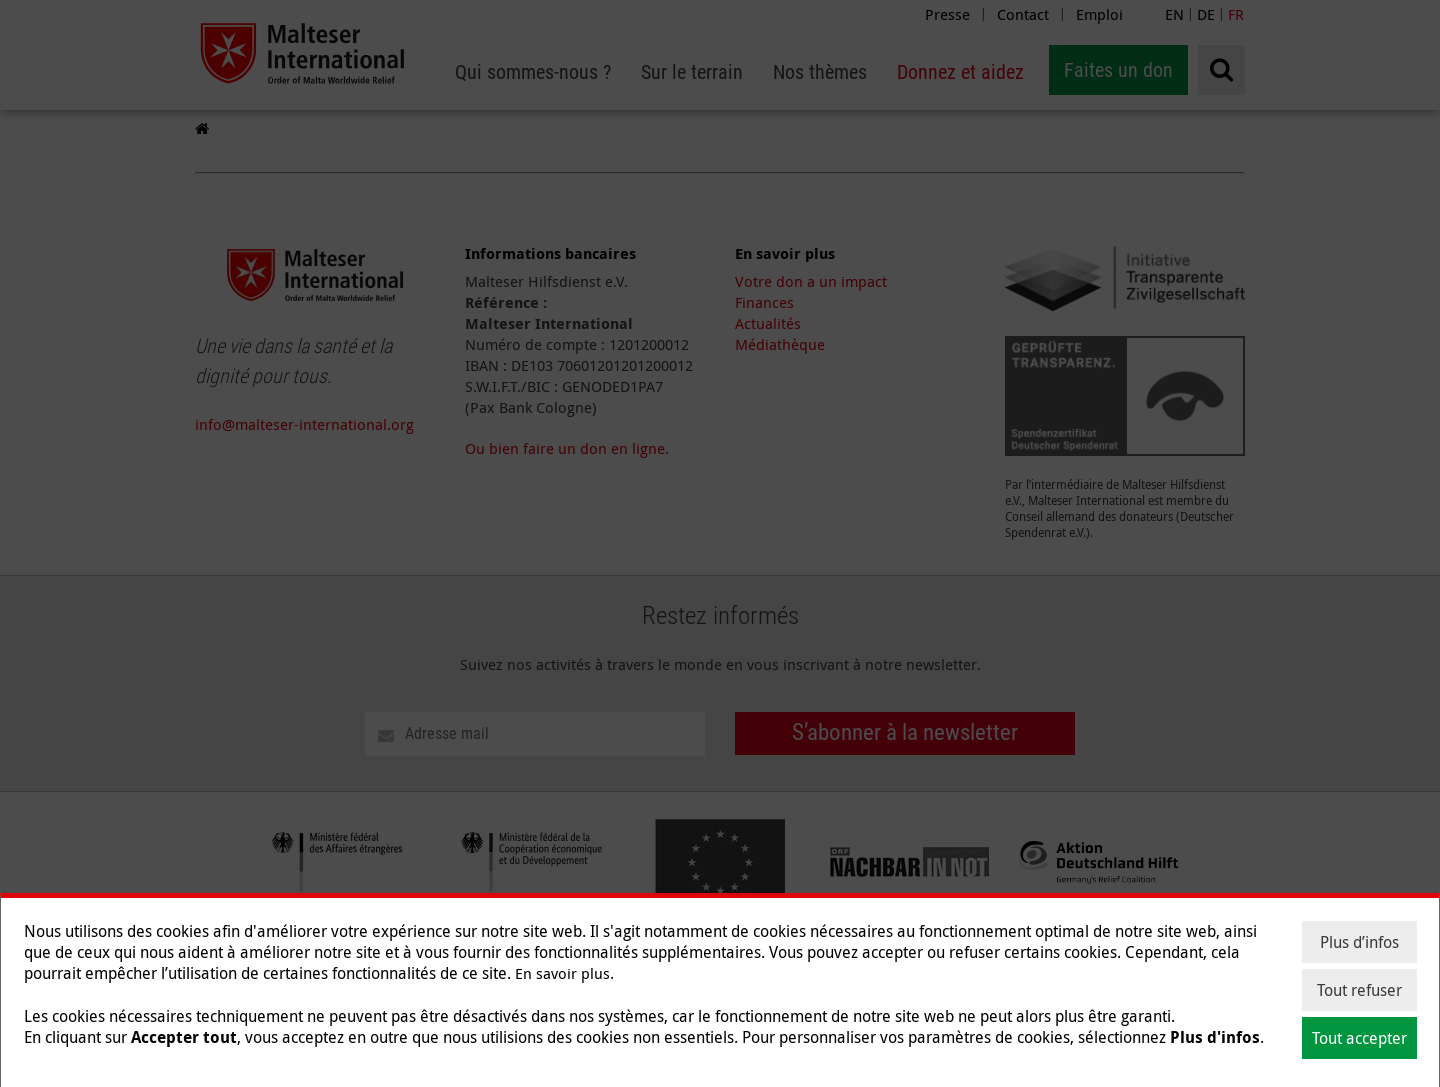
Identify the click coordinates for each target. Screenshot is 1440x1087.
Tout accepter (1359, 1038)
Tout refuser (1359, 990)
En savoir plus (562, 973)
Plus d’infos (1359, 942)
